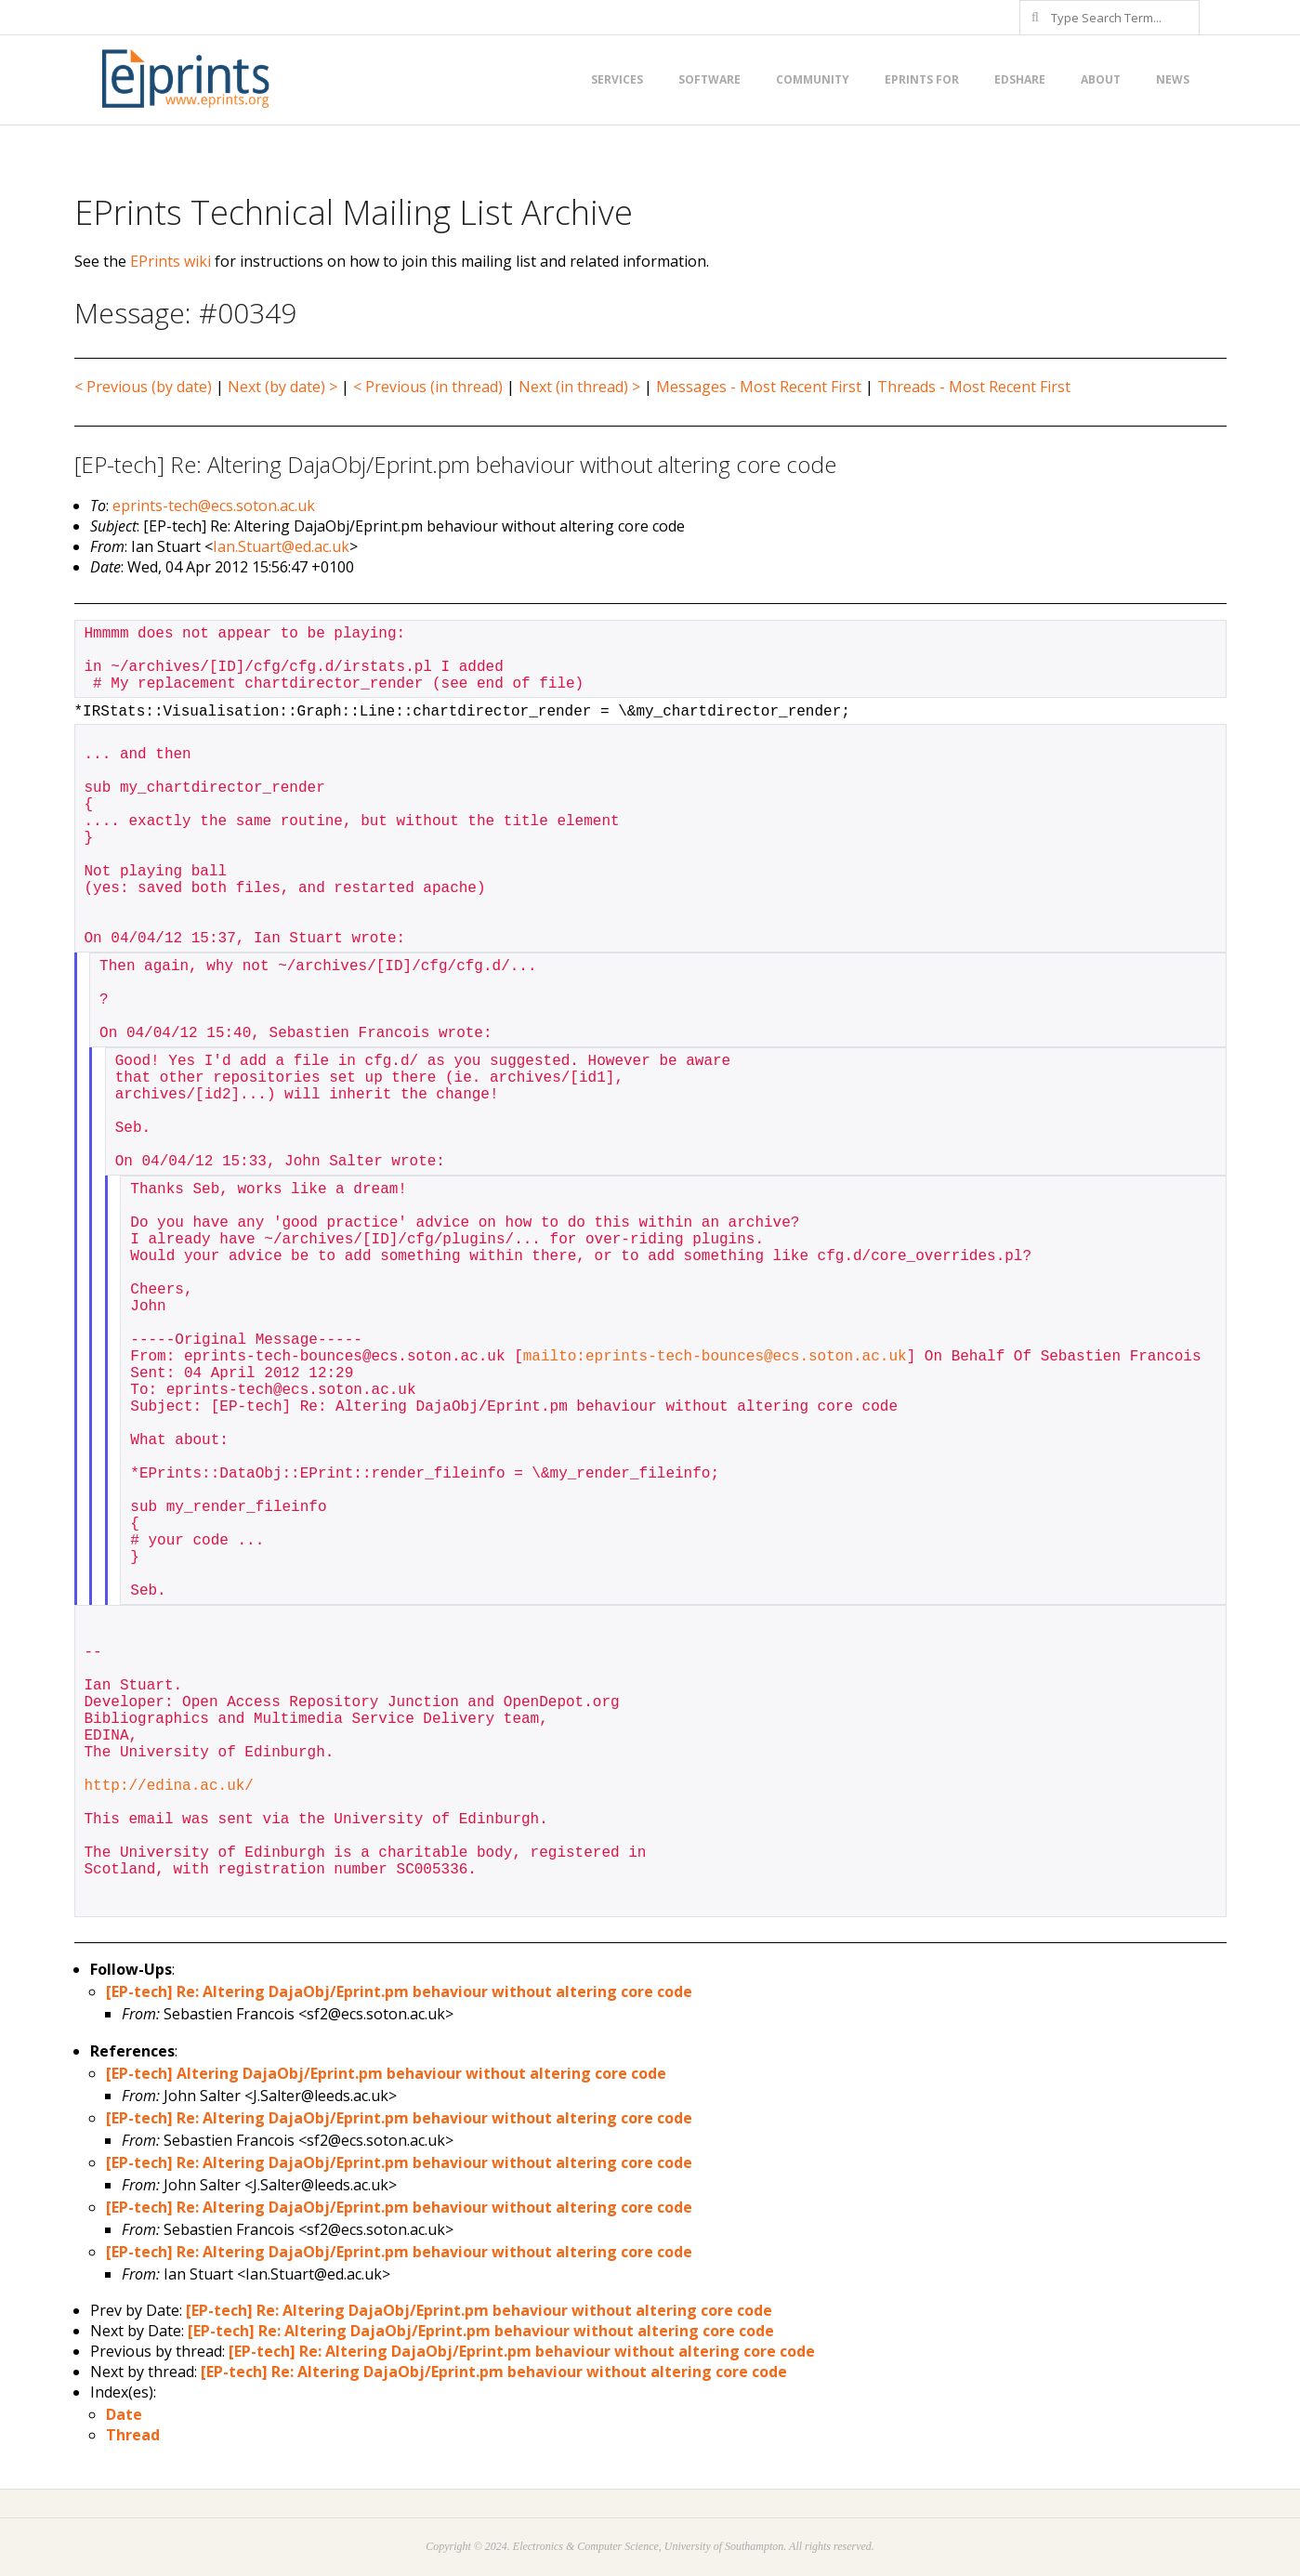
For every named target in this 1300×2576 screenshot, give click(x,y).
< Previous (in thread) (428, 386)
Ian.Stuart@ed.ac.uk (281, 546)
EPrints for (922, 79)
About (1101, 79)
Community (812, 79)
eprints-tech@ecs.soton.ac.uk (213, 505)
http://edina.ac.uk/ (169, 1786)
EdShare (1019, 79)
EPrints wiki (170, 261)
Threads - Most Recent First (973, 386)
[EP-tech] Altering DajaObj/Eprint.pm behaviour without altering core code (386, 2073)
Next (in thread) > (579, 386)
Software (709, 79)
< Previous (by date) (143, 386)
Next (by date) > (282, 386)
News (1172, 79)
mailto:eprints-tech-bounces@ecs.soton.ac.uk (715, 1356)
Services (617, 79)
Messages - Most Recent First (758, 386)
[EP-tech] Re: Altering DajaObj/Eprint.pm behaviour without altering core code (399, 1991)
